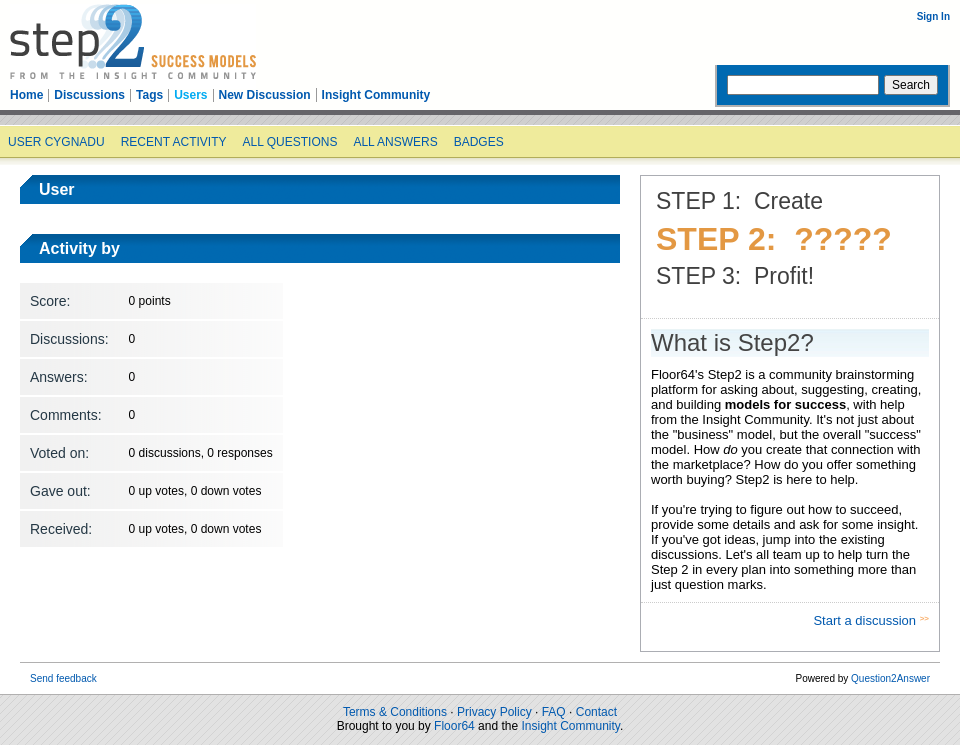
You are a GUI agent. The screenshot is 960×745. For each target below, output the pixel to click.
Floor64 (454, 726)
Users (190, 95)
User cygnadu (56, 142)
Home (26, 95)
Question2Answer (890, 678)
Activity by (79, 248)
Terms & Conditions (395, 712)
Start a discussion (866, 620)
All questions (289, 142)
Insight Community (376, 95)
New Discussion (265, 95)
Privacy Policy (494, 712)
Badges (479, 142)
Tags (149, 95)
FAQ (554, 712)
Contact (596, 712)
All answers (395, 142)
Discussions (89, 95)
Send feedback (63, 678)
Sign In (933, 16)
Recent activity (174, 142)
